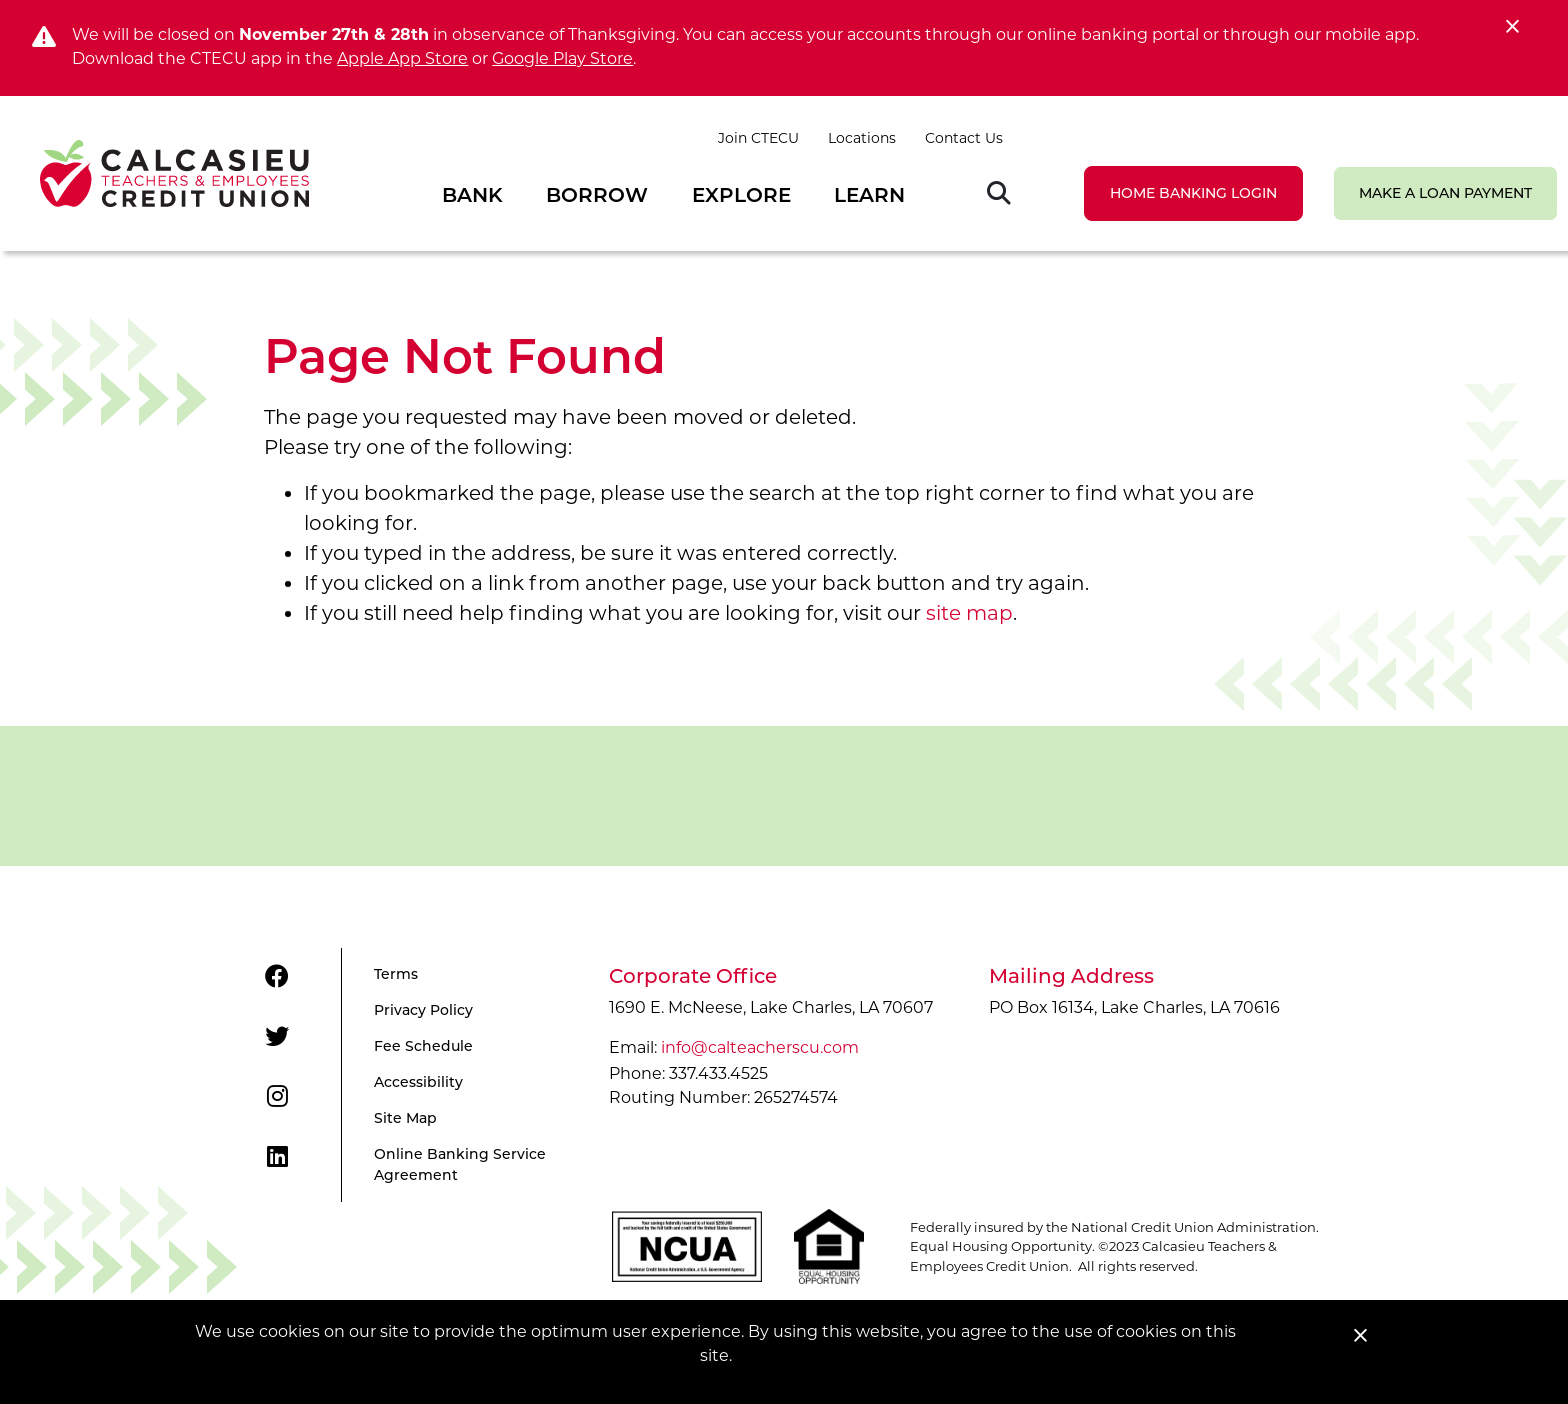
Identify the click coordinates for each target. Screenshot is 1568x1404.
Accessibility (418, 1082)
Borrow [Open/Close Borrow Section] (597, 195)
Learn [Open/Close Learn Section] (869, 195)
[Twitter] (277, 1037)
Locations (862, 138)
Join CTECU (758, 138)
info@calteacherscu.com (760, 1047)
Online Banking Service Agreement (460, 1164)
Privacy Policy (423, 1010)
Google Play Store (562, 58)
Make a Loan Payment (1445, 193)
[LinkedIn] (277, 1157)
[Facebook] (277, 977)
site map (969, 613)
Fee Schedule (423, 1046)
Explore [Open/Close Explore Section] (741, 195)
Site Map (405, 1118)
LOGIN (1193, 193)
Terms (396, 974)
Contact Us (964, 138)
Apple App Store (402, 58)
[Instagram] (277, 1097)
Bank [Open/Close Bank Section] (472, 195)
